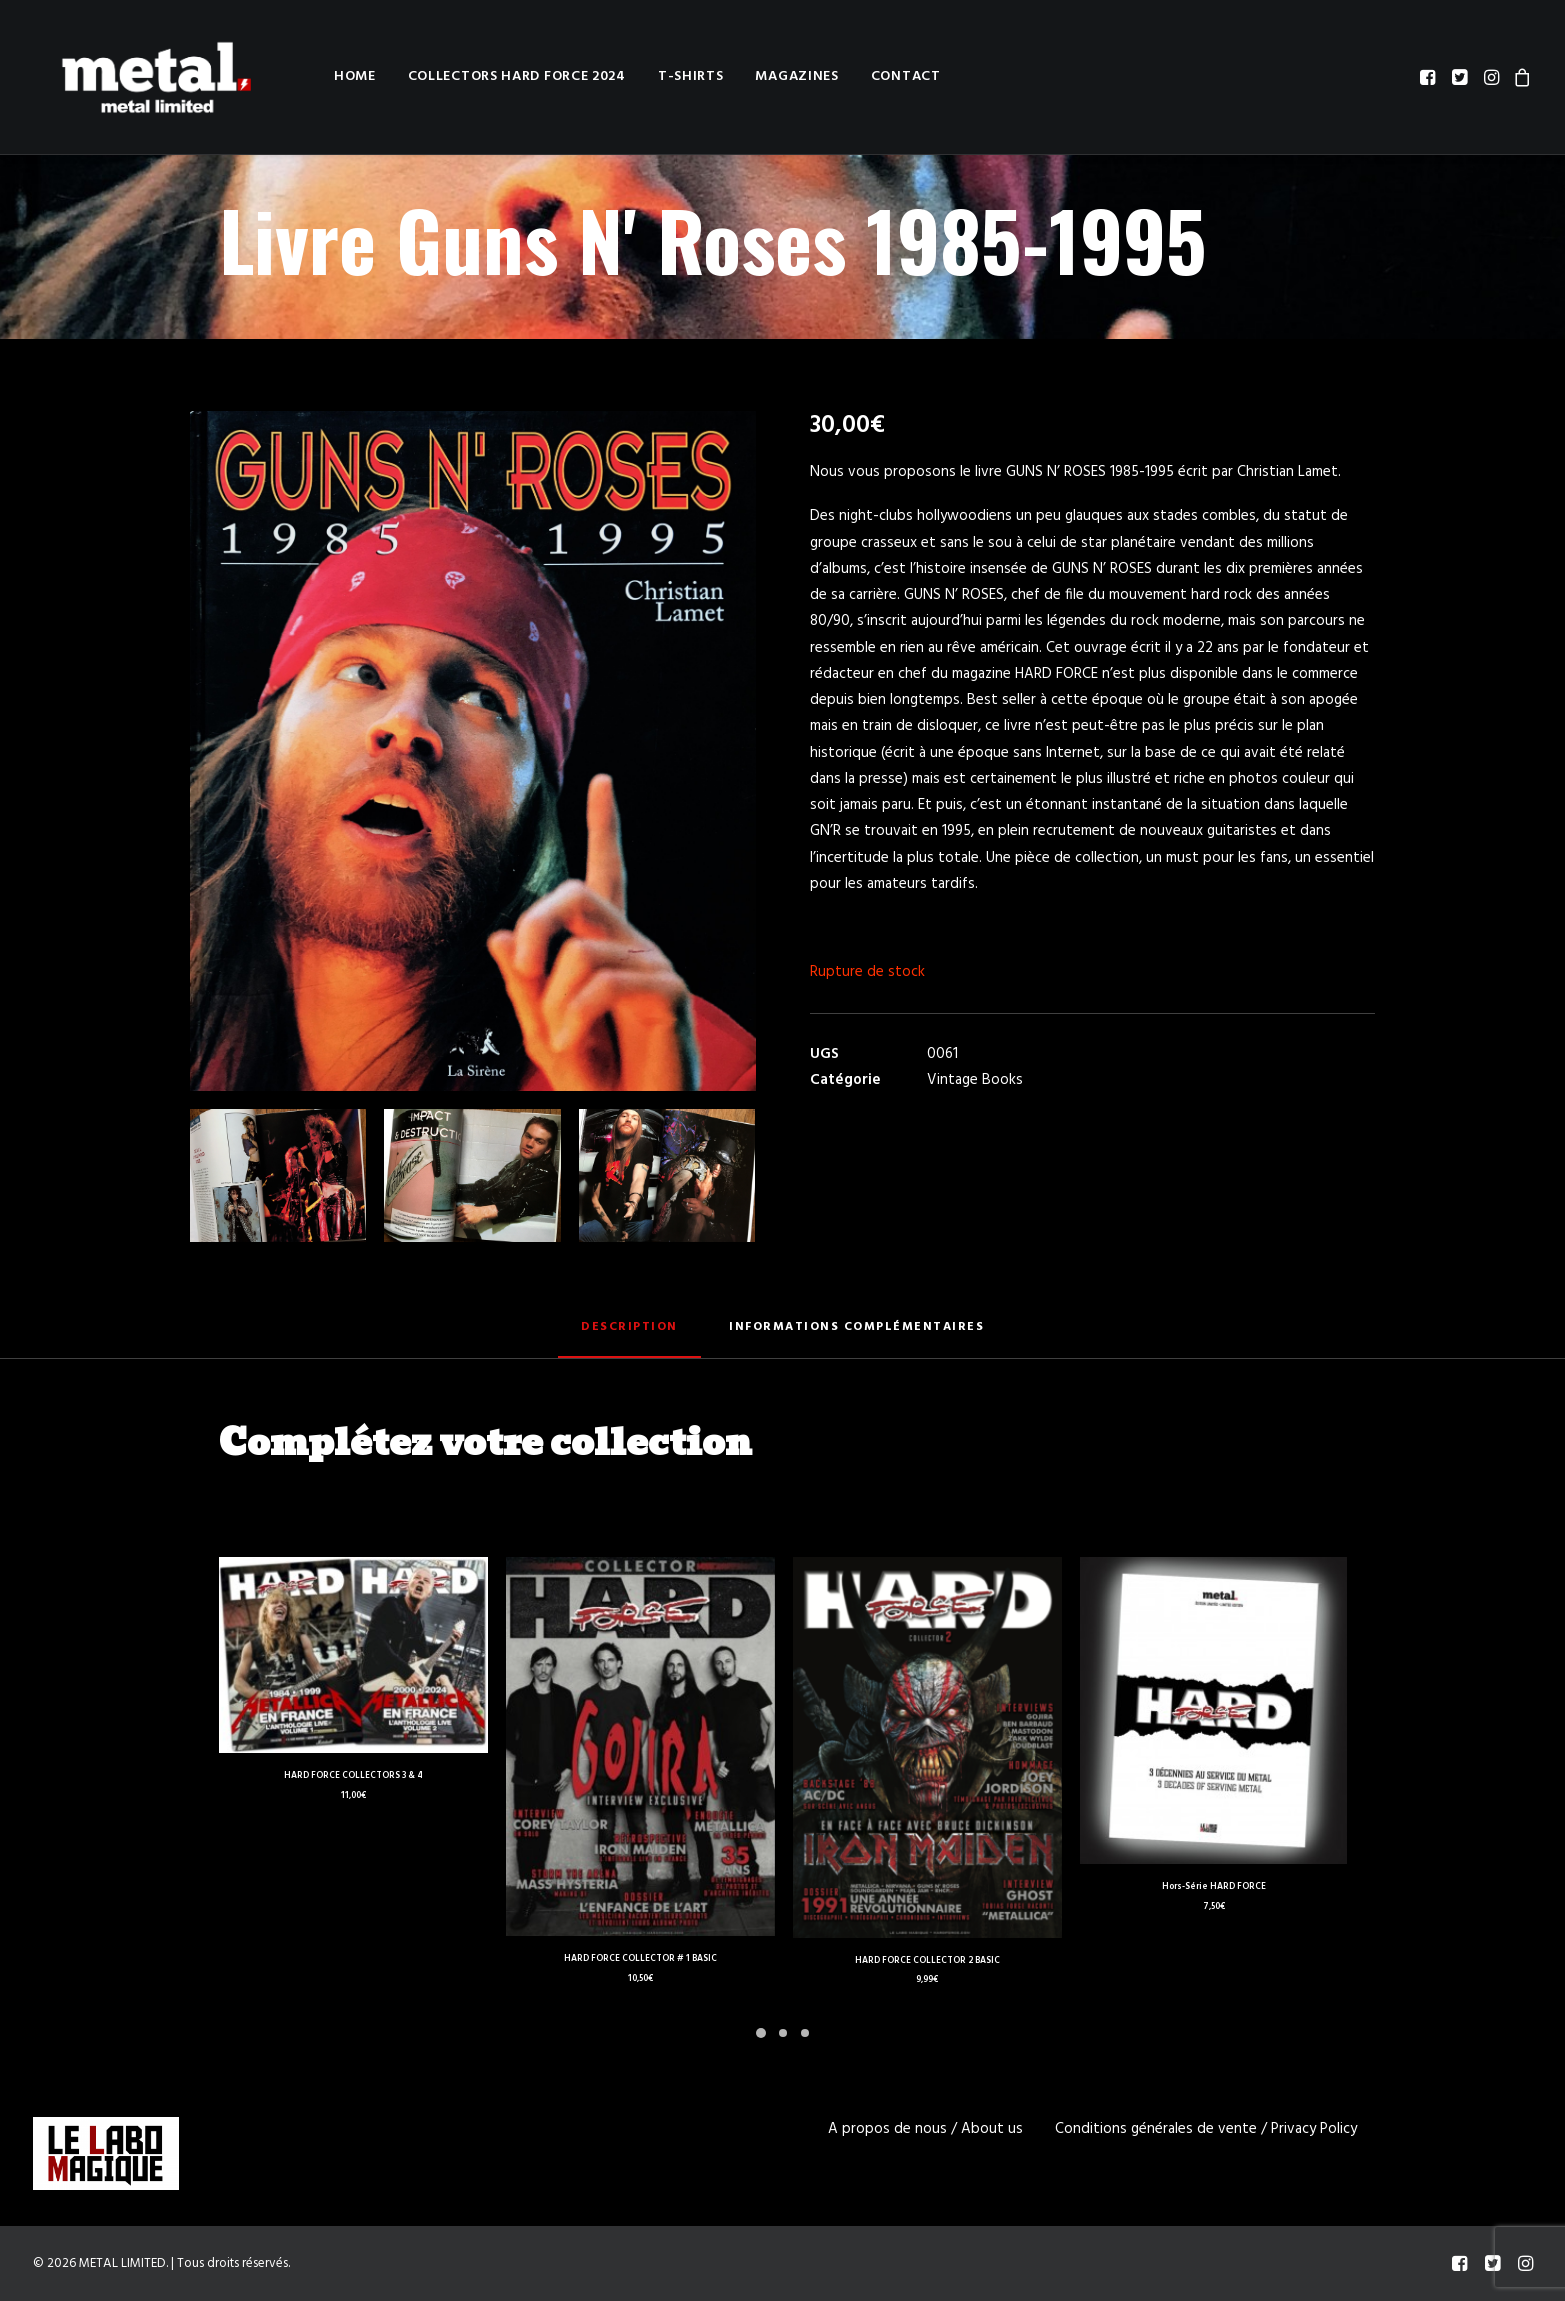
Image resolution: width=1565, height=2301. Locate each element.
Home (307, 76)
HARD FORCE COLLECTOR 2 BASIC (927, 1961)
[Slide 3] (805, 2033)
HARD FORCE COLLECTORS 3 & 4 (353, 1776)
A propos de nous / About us (925, 2129)
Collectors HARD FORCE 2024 (469, 76)
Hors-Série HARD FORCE (1214, 1887)
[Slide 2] (783, 2033)
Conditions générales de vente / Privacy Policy (1206, 2129)
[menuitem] (307, 77)
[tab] (856, 1335)
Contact (858, 76)
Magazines (748, 76)
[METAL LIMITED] (134, 77)
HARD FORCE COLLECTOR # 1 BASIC (640, 1959)
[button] (1429, 77)
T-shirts (643, 76)
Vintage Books (975, 1080)
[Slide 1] (761, 2033)
